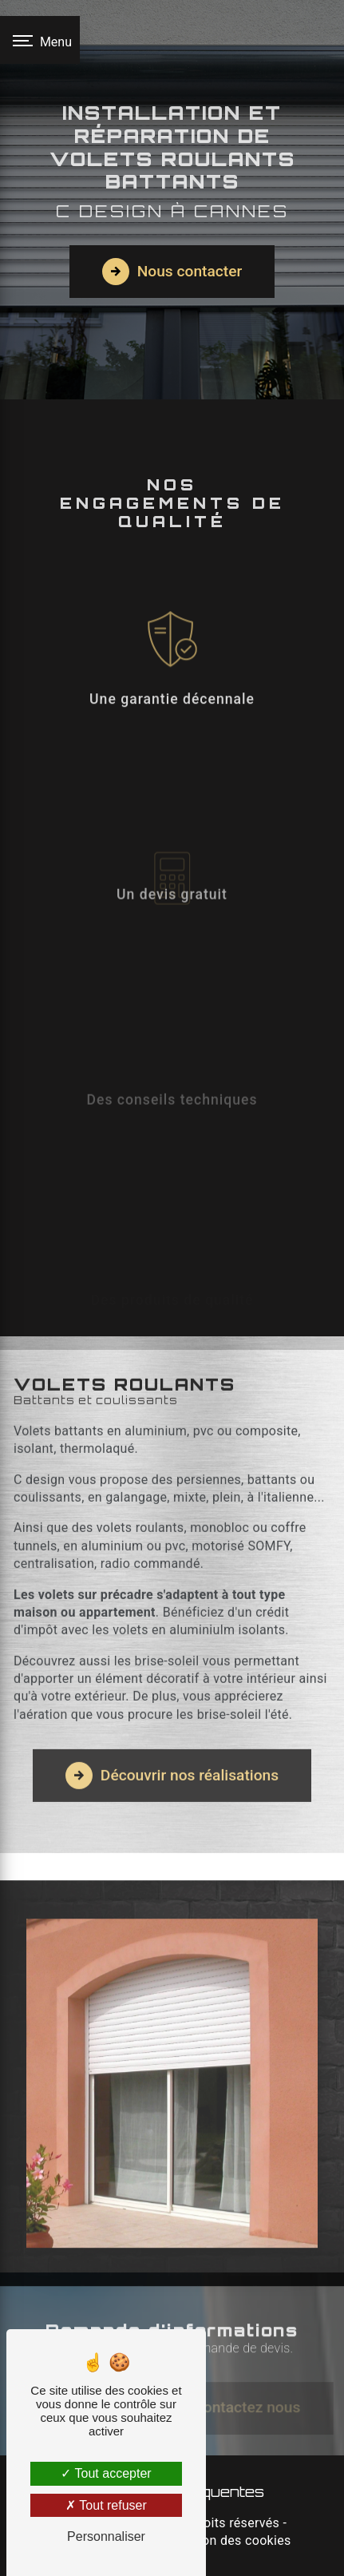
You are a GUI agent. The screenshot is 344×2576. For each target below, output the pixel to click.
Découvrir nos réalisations (172, 1751)
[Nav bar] (40, 40)
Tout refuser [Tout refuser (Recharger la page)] (106, 2505)
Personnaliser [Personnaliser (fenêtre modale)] (106, 2536)
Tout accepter (106, 2473)
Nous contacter (172, 271)
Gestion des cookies (231, 2540)
